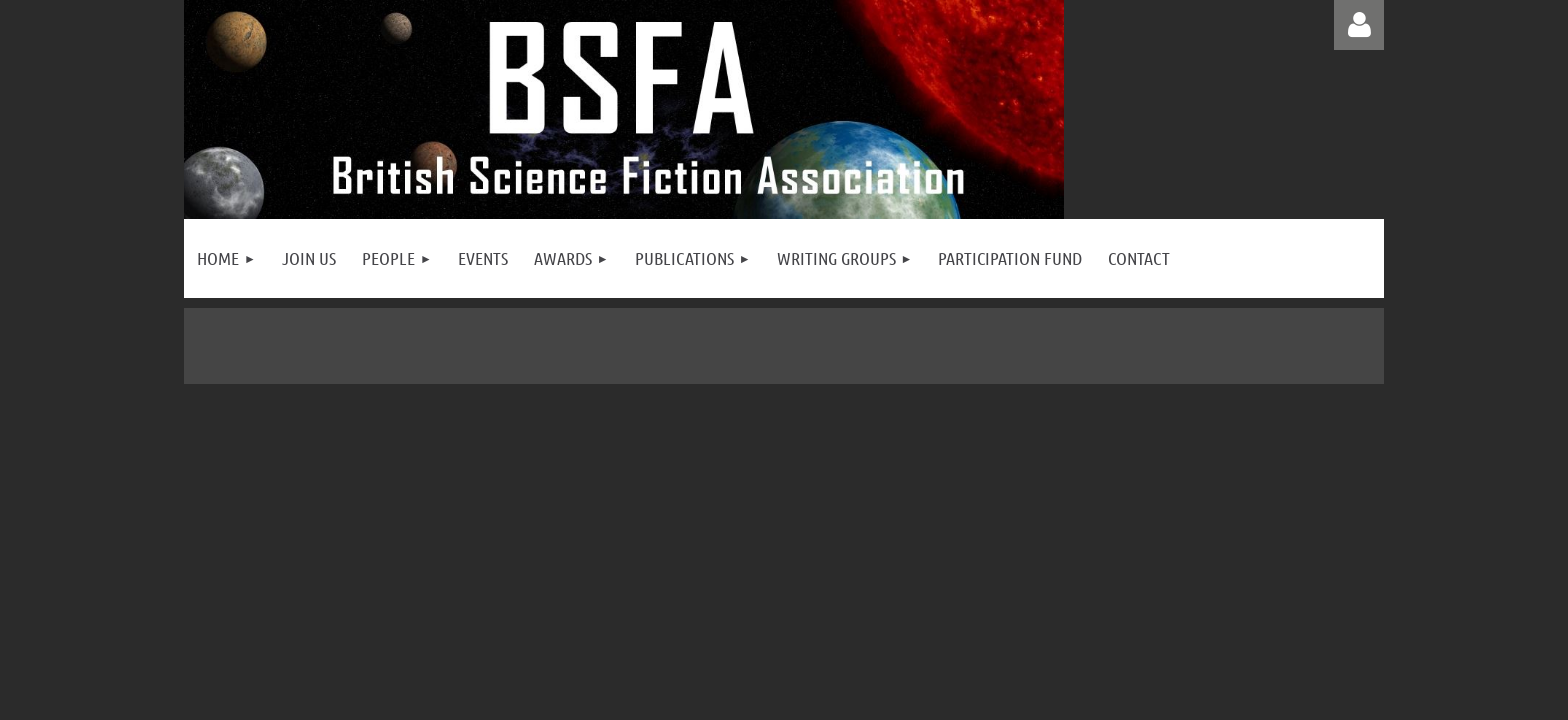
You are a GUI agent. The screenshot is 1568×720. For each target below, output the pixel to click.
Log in (1359, 25)
